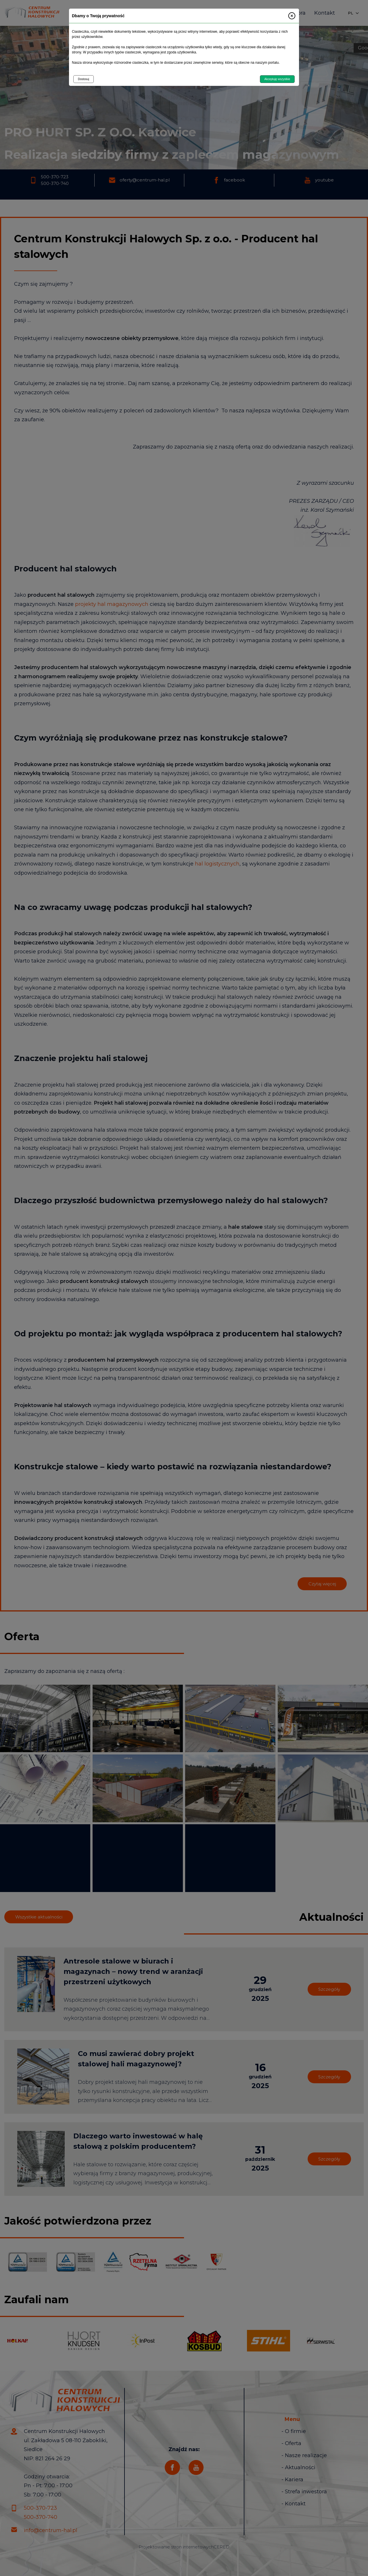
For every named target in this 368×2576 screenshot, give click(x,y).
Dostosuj (83, 79)
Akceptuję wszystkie (277, 79)
